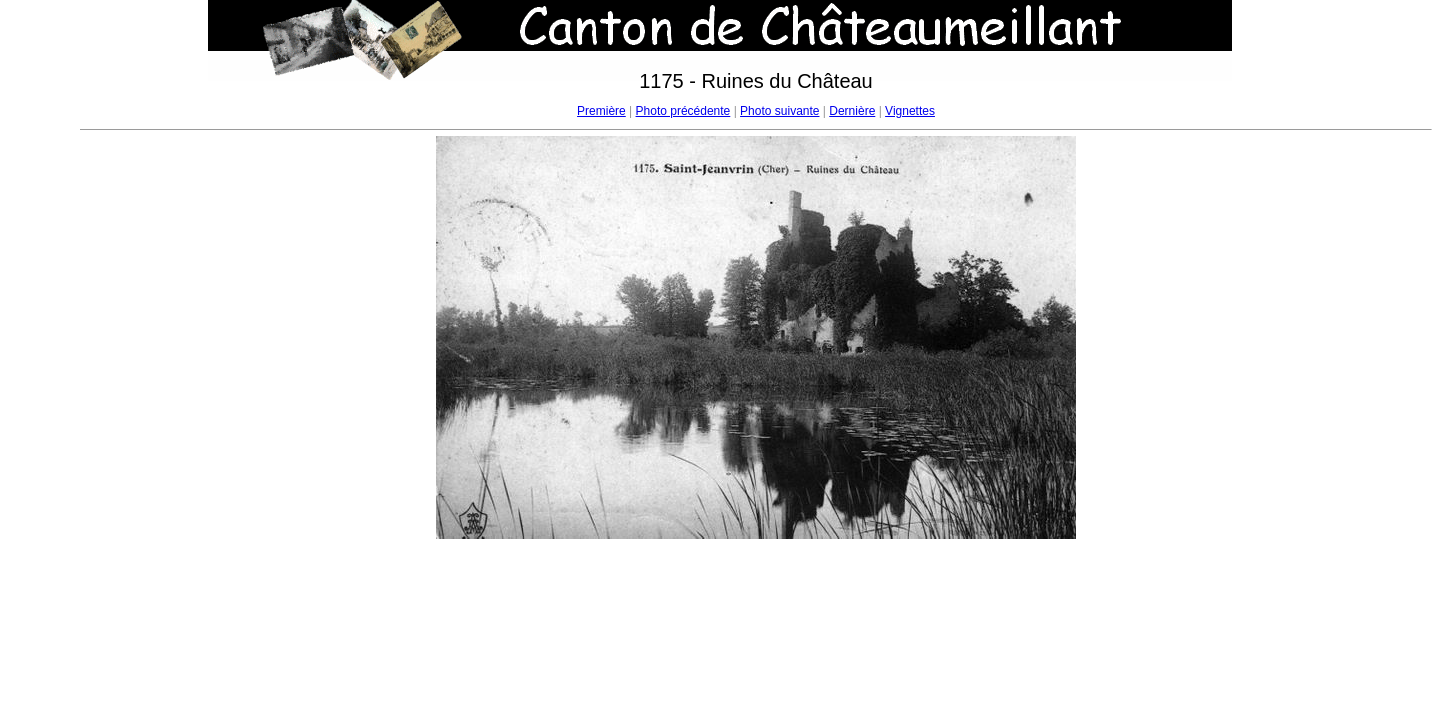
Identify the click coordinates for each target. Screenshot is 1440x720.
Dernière (852, 111)
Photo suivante (779, 111)
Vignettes (910, 111)
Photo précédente (683, 111)
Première (601, 111)
